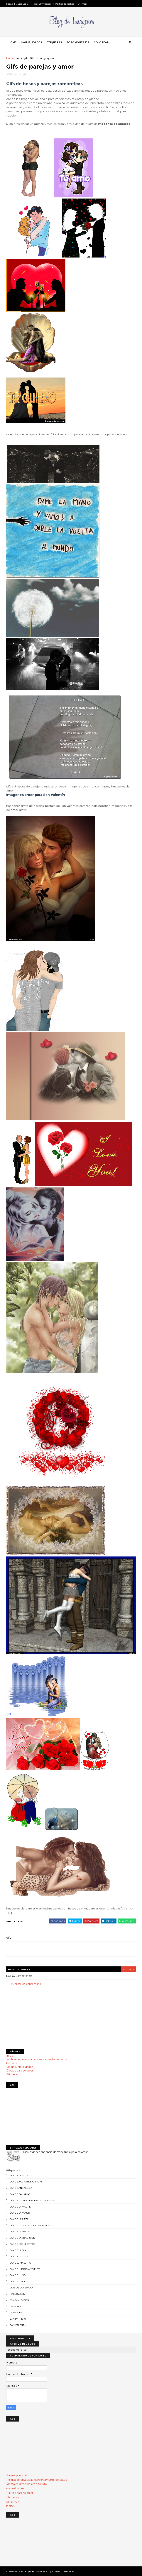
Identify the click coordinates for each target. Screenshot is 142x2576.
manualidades (19, 2300)
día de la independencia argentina (32, 2200)
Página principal (16, 2475)
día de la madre (20, 2206)
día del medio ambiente (25, 2269)
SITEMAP (12, 2501)
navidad (15, 2306)
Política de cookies (64, 3)
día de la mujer (20, 2212)
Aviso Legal (22, 3)
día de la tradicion (22, 2237)
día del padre (19, 2281)
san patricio (18, 2318)
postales (16, 2312)
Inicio (9, 2055)
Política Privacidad (42, 3)
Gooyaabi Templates (63, 2571)
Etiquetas (54, 42)
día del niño (18, 2275)
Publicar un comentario (26, 1984)
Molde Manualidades (19, 2067)
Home (9, 3)
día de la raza (19, 2219)
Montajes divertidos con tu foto (26, 2484)
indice (10, 2506)
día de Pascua (19, 2175)
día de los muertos (22, 2244)
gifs (26, 58)
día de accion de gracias (26, 2181)
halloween (12, 2063)
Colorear (101, 42)
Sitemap (82, 3)
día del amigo (19, 2256)
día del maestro (20, 2262)
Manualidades (31, 42)
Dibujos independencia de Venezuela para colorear (55, 2152)
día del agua (18, 2250)
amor (19, 58)
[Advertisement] (71, 2017)
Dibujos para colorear (19, 2070)
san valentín (18, 2325)
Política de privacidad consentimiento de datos (36, 2059)
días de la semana (21, 2287)
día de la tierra (20, 2231)
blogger (128, 1969)
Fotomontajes (78, 42)
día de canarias (20, 2194)
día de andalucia (21, 2188)
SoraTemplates (26, 2571)
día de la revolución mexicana (30, 2225)
